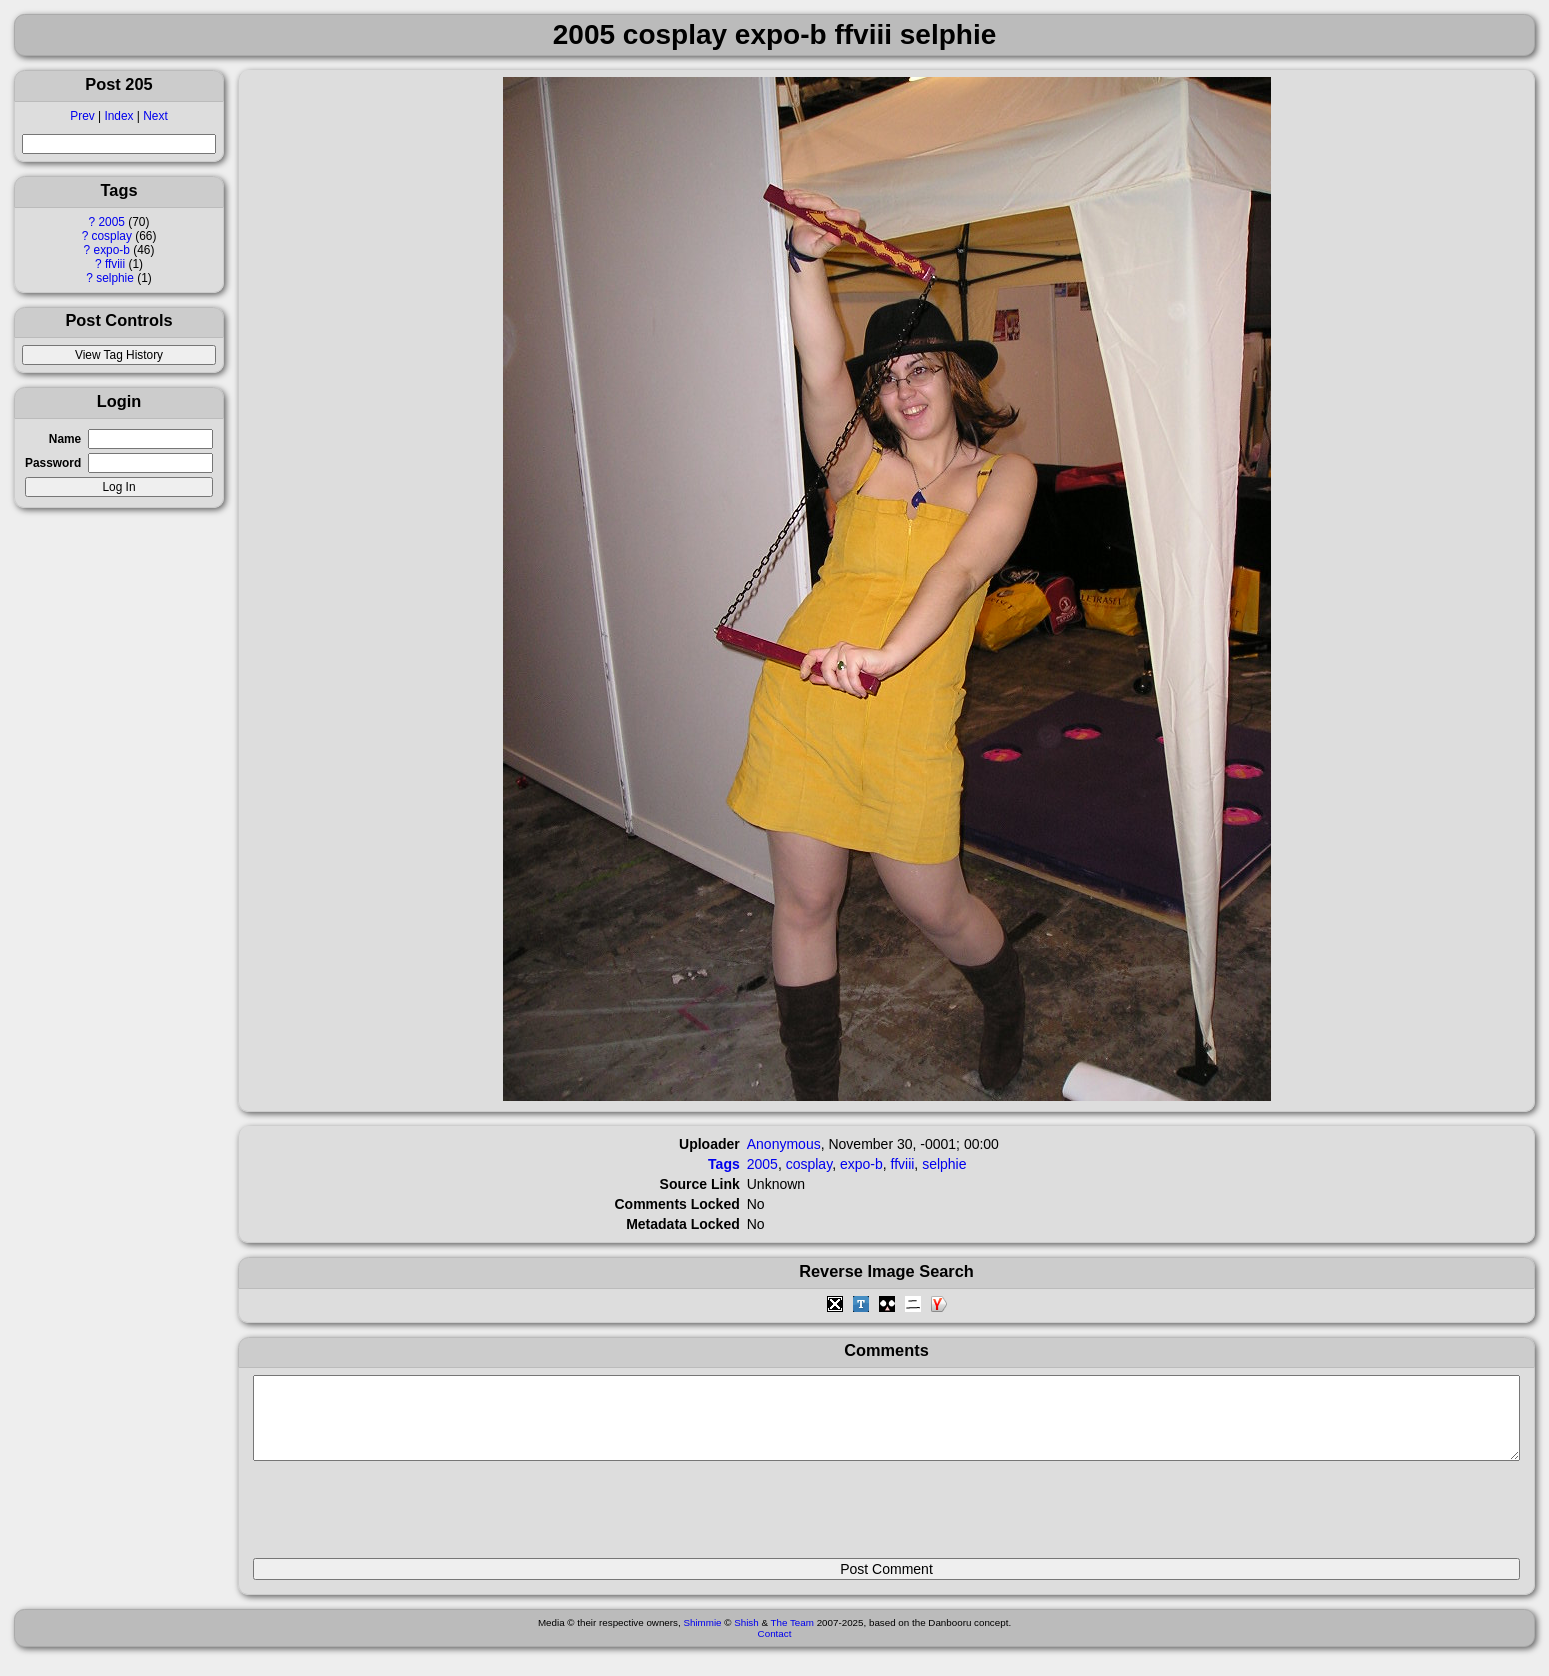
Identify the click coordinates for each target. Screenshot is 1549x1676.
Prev (82, 116)
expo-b (112, 250)
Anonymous (784, 1144)
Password (53, 463)
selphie (115, 278)
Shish (746, 1637)
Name (65, 439)
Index (118, 116)
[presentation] (405, 1518)
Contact (775, 1648)
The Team (792, 1637)
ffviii (115, 264)
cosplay (112, 236)
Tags (724, 1164)
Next (155, 116)
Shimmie (702, 1637)
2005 (112, 222)
